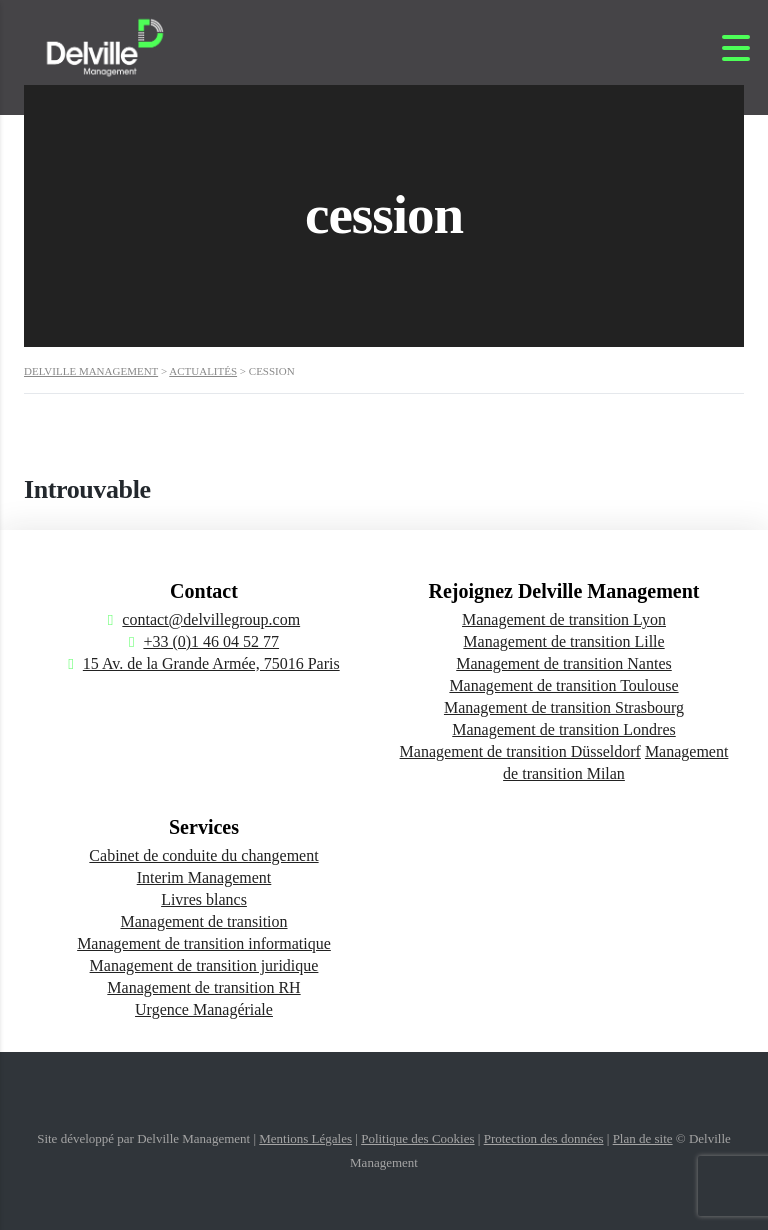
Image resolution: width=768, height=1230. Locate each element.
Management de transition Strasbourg (564, 707)
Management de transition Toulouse (563, 685)
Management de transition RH (203, 987)
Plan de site (643, 1138)
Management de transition (203, 921)
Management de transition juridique (204, 965)
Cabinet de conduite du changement (203, 855)
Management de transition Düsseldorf (520, 751)
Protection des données (544, 1138)
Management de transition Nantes (564, 663)
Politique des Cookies (417, 1138)
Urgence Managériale (204, 1009)
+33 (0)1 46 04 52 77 (211, 641)
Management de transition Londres (564, 729)
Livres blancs (204, 899)
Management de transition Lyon (564, 619)
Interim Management (204, 877)
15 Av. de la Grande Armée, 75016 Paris (211, 663)
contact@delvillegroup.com (211, 619)
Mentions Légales (305, 1138)
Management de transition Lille (563, 641)
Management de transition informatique (204, 943)
